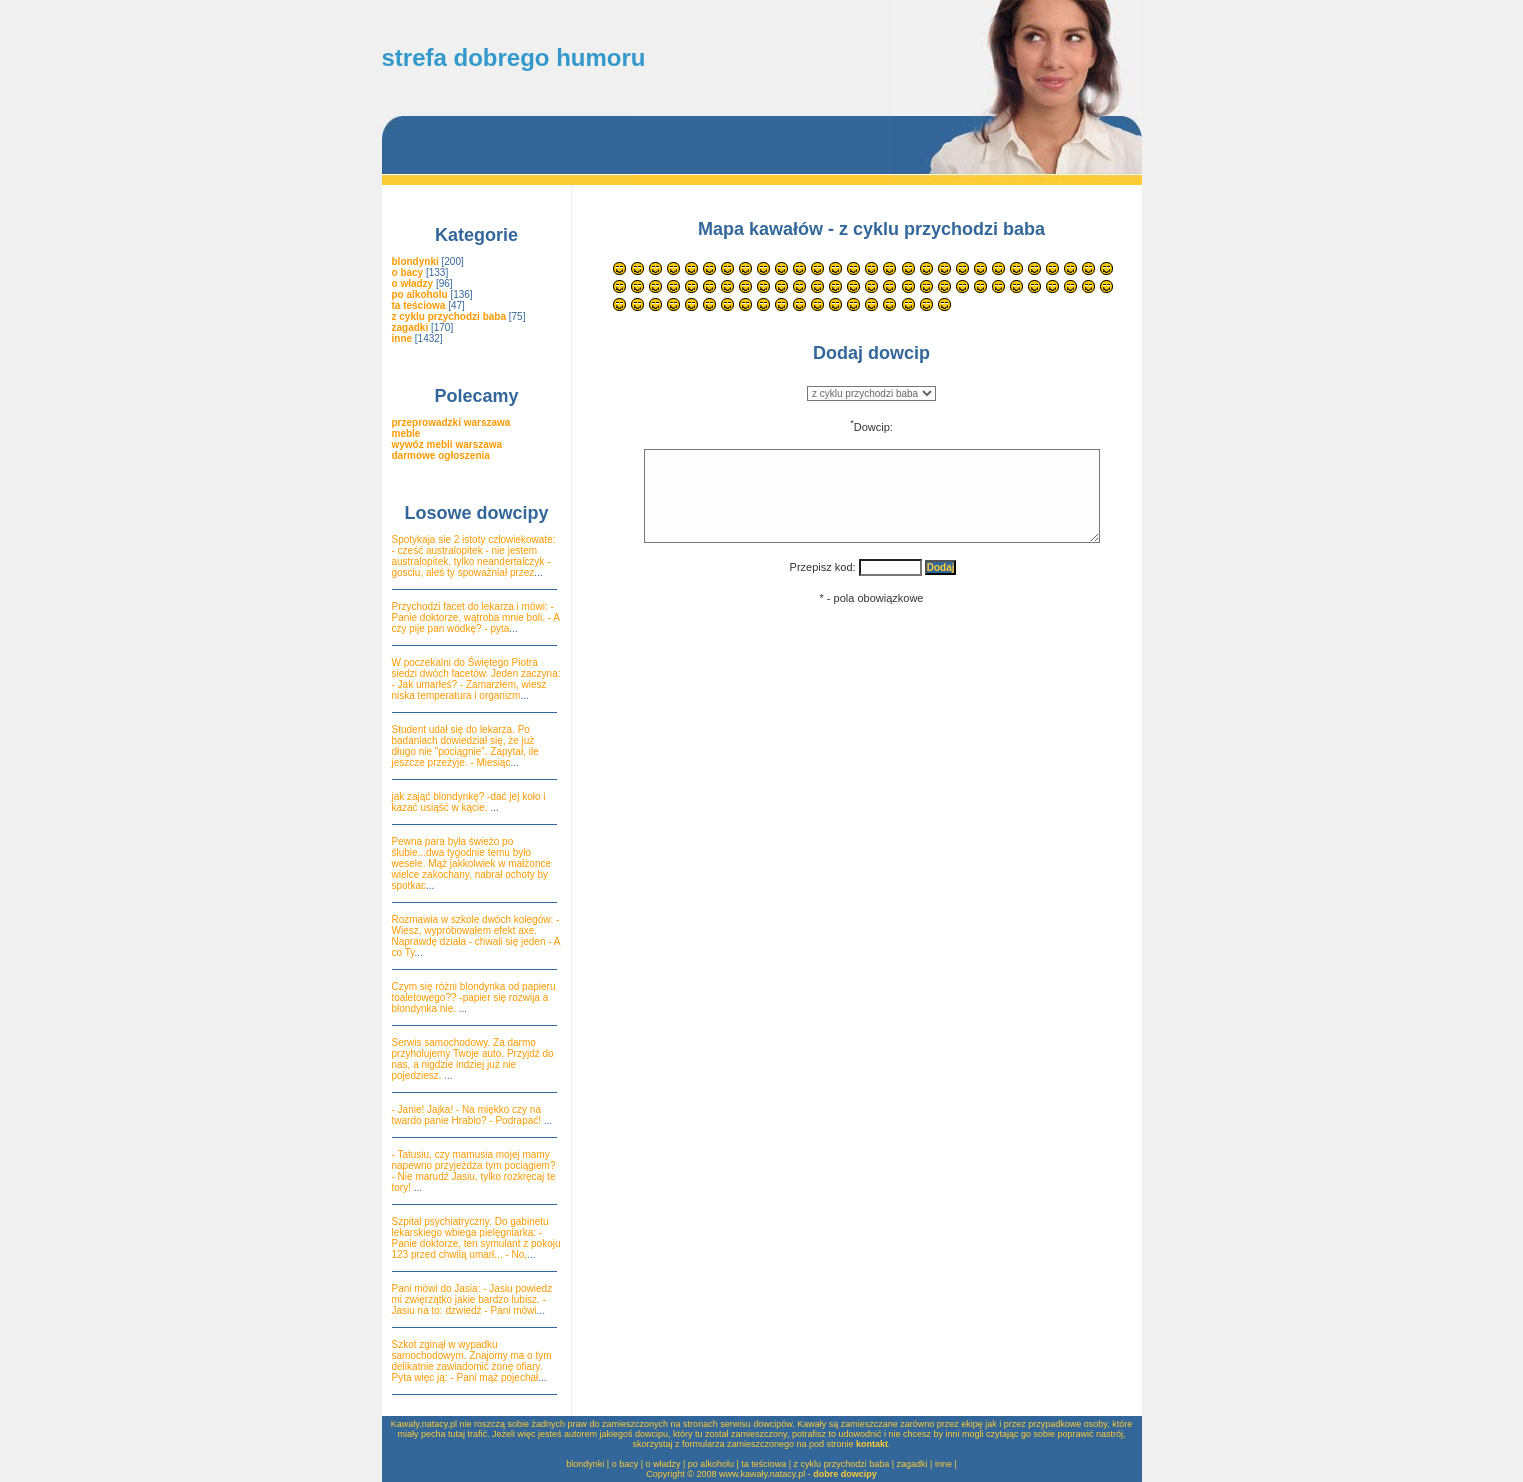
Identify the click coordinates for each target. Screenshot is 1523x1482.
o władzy (663, 1464)
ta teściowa (763, 1464)
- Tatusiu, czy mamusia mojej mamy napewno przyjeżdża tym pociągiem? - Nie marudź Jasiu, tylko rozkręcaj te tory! (474, 1171)
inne (943, 1464)
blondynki (585, 1464)
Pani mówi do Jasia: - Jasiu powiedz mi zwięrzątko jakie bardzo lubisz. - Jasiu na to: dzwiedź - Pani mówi (472, 1299)
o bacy (625, 1464)
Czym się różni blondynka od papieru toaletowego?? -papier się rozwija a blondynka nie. (474, 997)
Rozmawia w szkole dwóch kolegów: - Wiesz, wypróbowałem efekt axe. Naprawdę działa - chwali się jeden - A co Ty (476, 936)
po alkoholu (711, 1464)
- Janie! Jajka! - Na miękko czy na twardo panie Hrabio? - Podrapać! (468, 1115)
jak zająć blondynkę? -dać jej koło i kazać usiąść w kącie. (469, 802)
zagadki (912, 1464)
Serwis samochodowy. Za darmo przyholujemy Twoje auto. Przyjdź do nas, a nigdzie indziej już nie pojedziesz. (473, 1059)
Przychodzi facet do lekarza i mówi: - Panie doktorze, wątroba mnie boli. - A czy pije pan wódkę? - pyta (476, 617)
